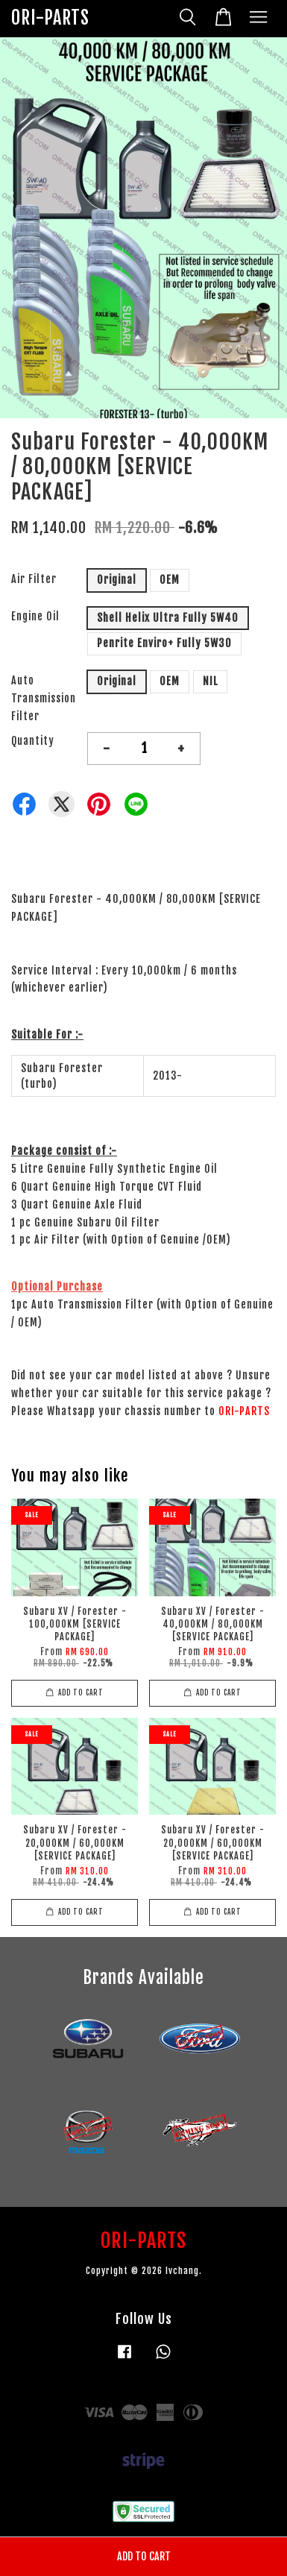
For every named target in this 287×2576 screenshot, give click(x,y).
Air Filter (34, 579)
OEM (170, 579)
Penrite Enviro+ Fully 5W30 (164, 643)
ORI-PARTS (50, 18)
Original (116, 579)
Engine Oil (35, 616)
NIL (210, 681)
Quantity (32, 740)
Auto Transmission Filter (43, 698)
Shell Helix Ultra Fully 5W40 (168, 617)
